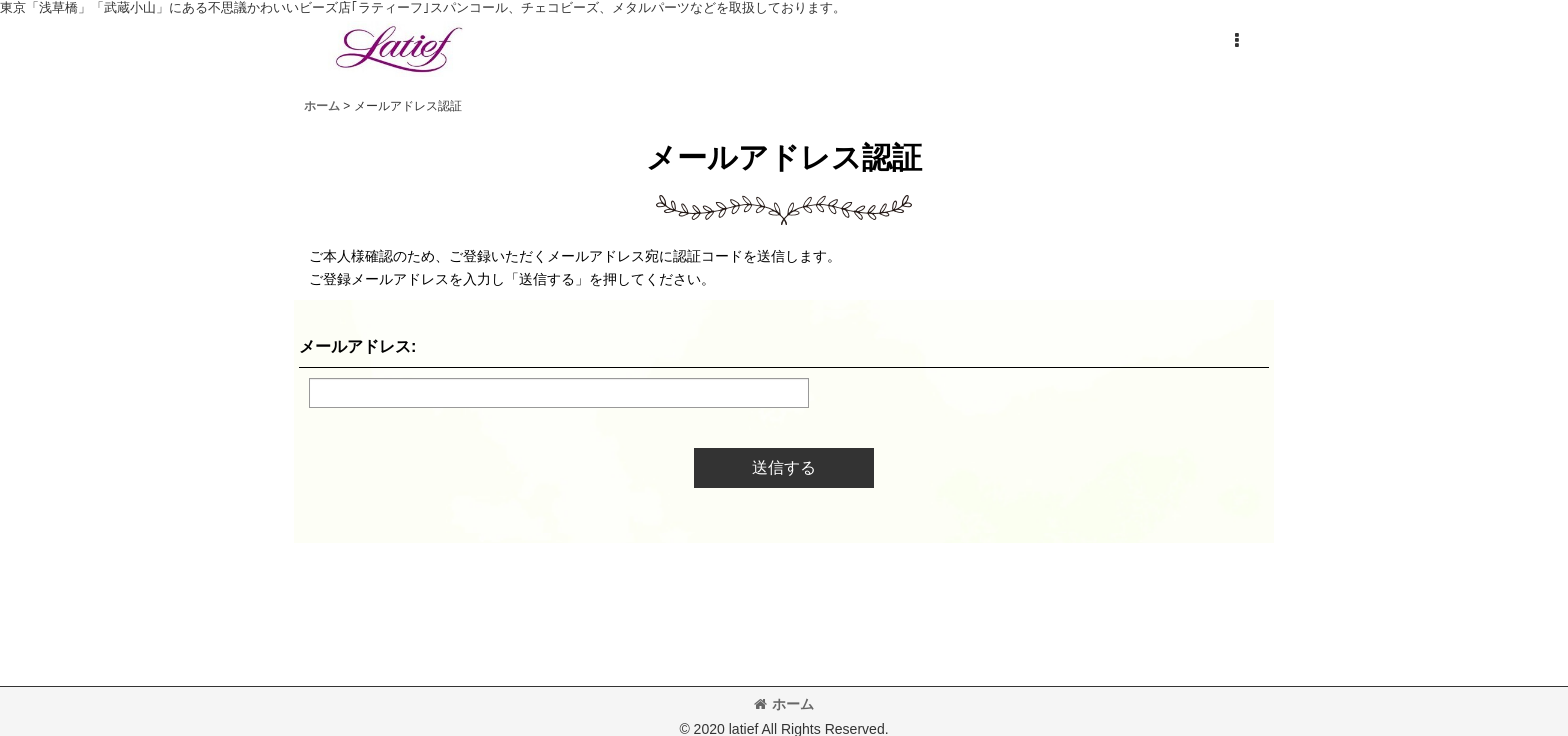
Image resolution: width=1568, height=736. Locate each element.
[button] (1236, 41)
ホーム (784, 704)
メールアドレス (355, 346)
